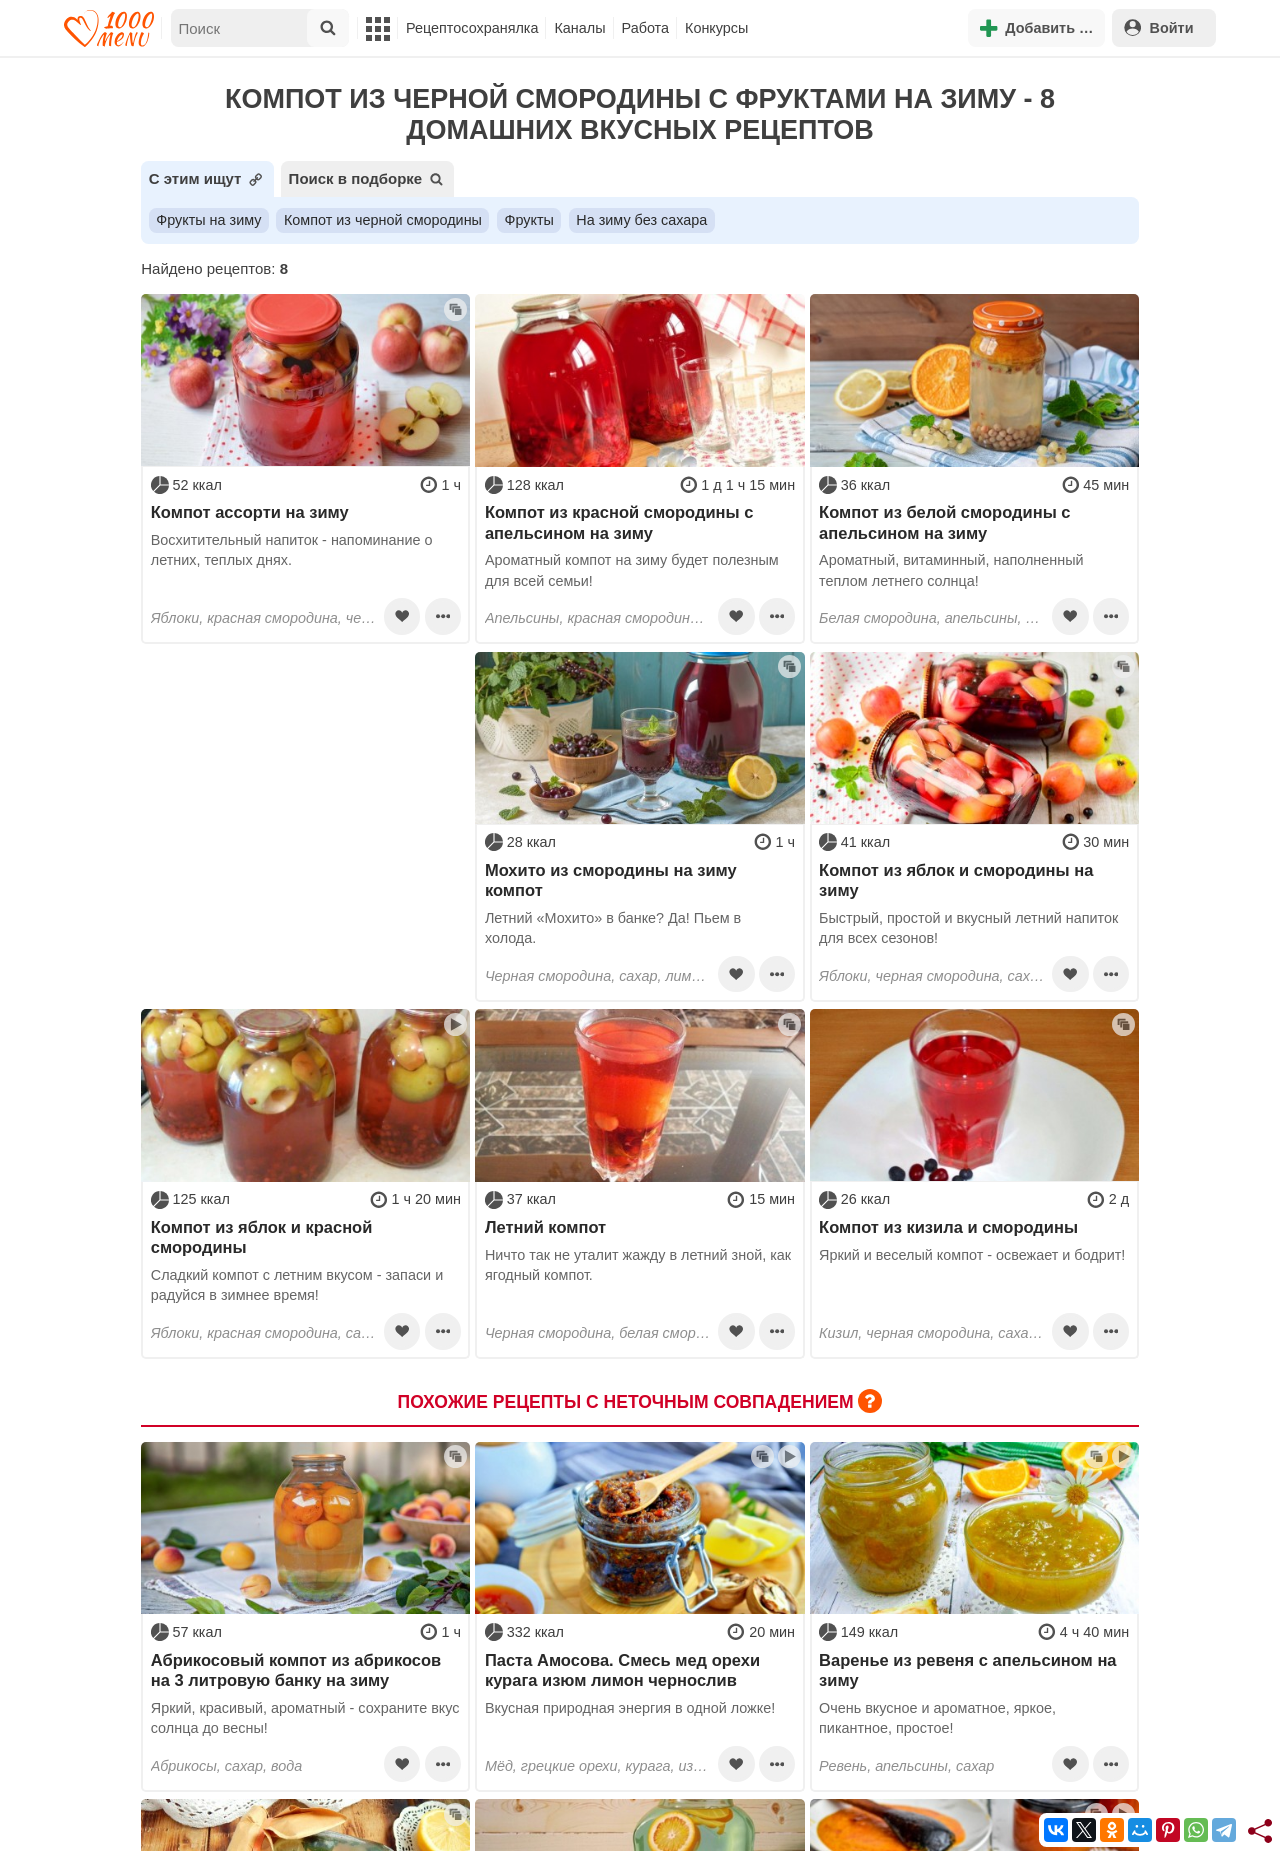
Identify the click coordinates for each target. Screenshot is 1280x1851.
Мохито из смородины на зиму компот (611, 880)
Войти (1159, 27)
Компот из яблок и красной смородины (262, 1237)
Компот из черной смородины (383, 220)
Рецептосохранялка (472, 28)
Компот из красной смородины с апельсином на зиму (619, 522)
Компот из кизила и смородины (948, 1227)
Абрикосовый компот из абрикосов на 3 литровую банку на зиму (296, 1670)
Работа (646, 28)
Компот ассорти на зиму (250, 512)
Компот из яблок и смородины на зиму (956, 880)
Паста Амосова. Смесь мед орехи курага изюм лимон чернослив (622, 1670)
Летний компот (545, 1227)
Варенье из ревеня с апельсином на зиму (967, 1670)
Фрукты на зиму (208, 220)
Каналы (579, 28)
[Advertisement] (305, 777)
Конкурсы (716, 28)
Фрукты (528, 220)
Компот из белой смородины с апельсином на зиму (944, 522)
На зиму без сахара (641, 220)
